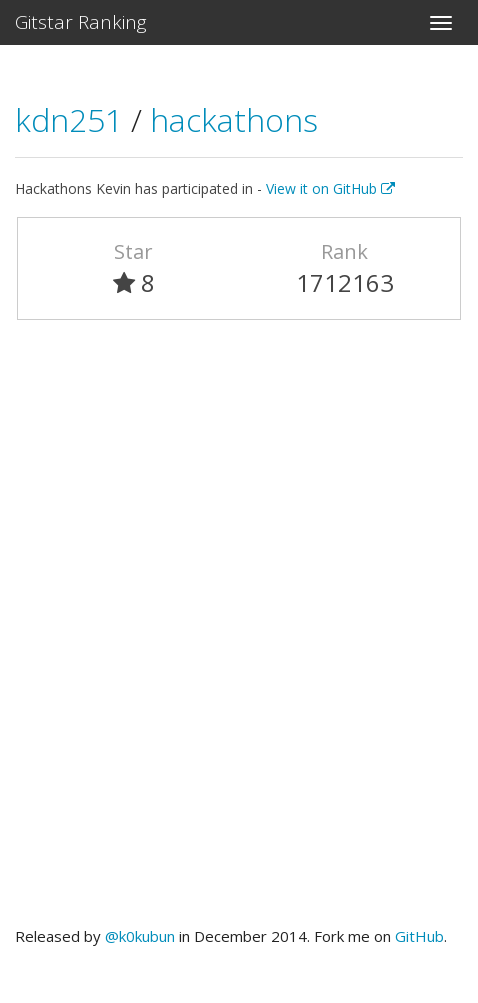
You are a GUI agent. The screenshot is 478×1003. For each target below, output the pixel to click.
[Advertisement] (239, 632)
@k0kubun (140, 936)
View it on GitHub (330, 188)
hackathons (234, 119)
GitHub (419, 936)
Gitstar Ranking (81, 22)
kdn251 (73, 119)
